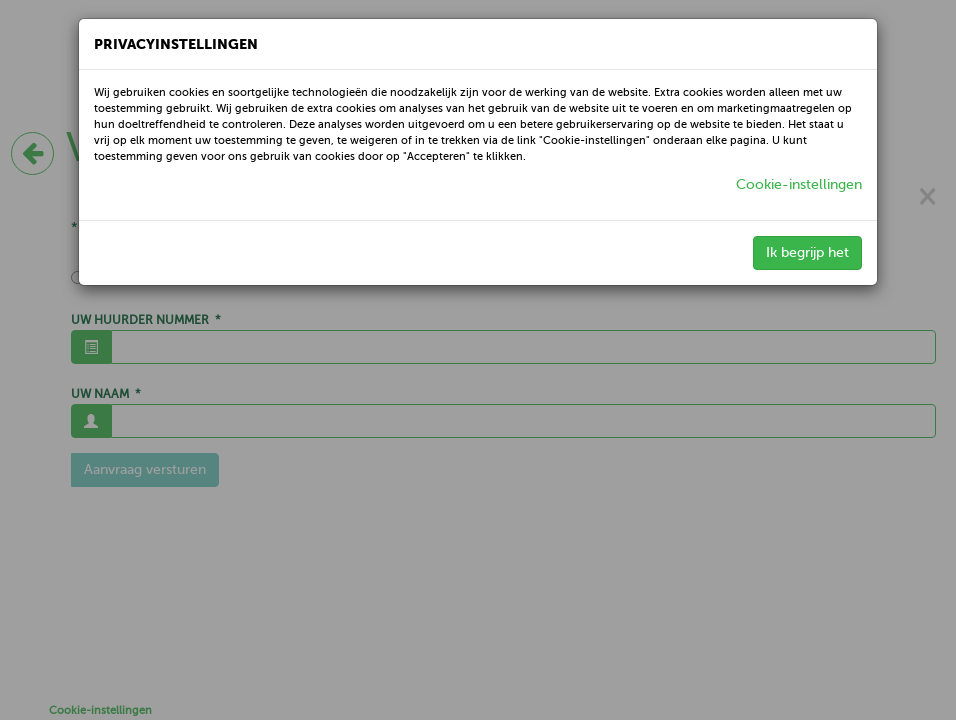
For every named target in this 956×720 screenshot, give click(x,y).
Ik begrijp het (807, 252)
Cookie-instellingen (799, 184)
